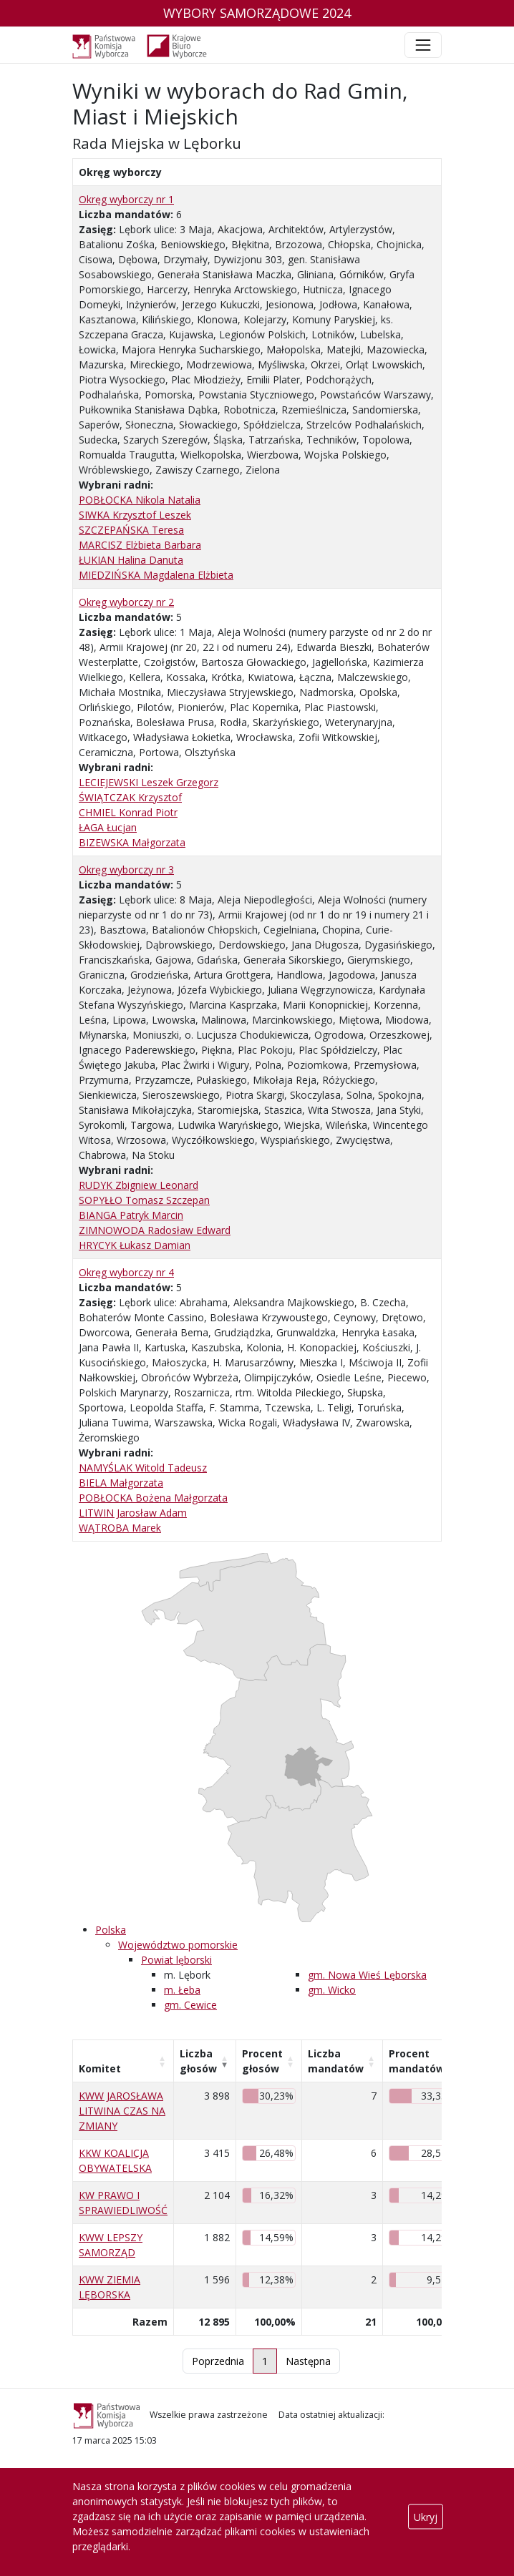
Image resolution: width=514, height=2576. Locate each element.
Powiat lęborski (176, 1960)
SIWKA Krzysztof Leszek (135, 514)
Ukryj (425, 2516)
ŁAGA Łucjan (108, 827)
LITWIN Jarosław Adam (133, 1512)
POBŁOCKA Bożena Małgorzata (153, 1497)
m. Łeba (182, 1990)
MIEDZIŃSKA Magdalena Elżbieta (156, 575)
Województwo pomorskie (178, 1944)
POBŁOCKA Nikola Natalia (139, 499)
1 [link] (265, 2361)
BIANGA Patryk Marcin (131, 1215)
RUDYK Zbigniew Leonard (138, 1185)
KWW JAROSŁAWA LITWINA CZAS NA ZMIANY (122, 2110)
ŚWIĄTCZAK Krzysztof (130, 797)
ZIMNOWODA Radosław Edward (155, 1230)
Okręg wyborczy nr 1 (126, 199)
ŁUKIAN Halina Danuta (131, 560)
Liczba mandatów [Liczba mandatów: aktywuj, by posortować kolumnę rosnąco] (336, 2061)
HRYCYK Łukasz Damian (134, 1245)
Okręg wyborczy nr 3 (126, 869)
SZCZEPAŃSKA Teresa (131, 530)
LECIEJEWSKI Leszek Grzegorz (148, 782)
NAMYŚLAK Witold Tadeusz (143, 1467)
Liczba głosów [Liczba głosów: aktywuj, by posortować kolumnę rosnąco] (198, 2061)
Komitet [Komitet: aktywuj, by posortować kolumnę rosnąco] (100, 2068)
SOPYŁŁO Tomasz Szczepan (144, 1200)
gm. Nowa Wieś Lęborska (367, 1975)
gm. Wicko (332, 1990)
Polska (110, 1929)
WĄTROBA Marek (120, 1527)
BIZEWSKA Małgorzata (132, 842)
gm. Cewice (190, 2005)
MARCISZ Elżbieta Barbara (140, 545)
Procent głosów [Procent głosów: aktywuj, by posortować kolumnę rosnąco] (262, 2061)
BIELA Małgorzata (121, 1482)
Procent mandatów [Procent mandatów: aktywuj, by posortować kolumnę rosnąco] (417, 2061)
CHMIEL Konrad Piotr (128, 812)
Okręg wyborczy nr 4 (126, 1272)
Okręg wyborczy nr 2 (126, 602)
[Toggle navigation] (423, 45)
